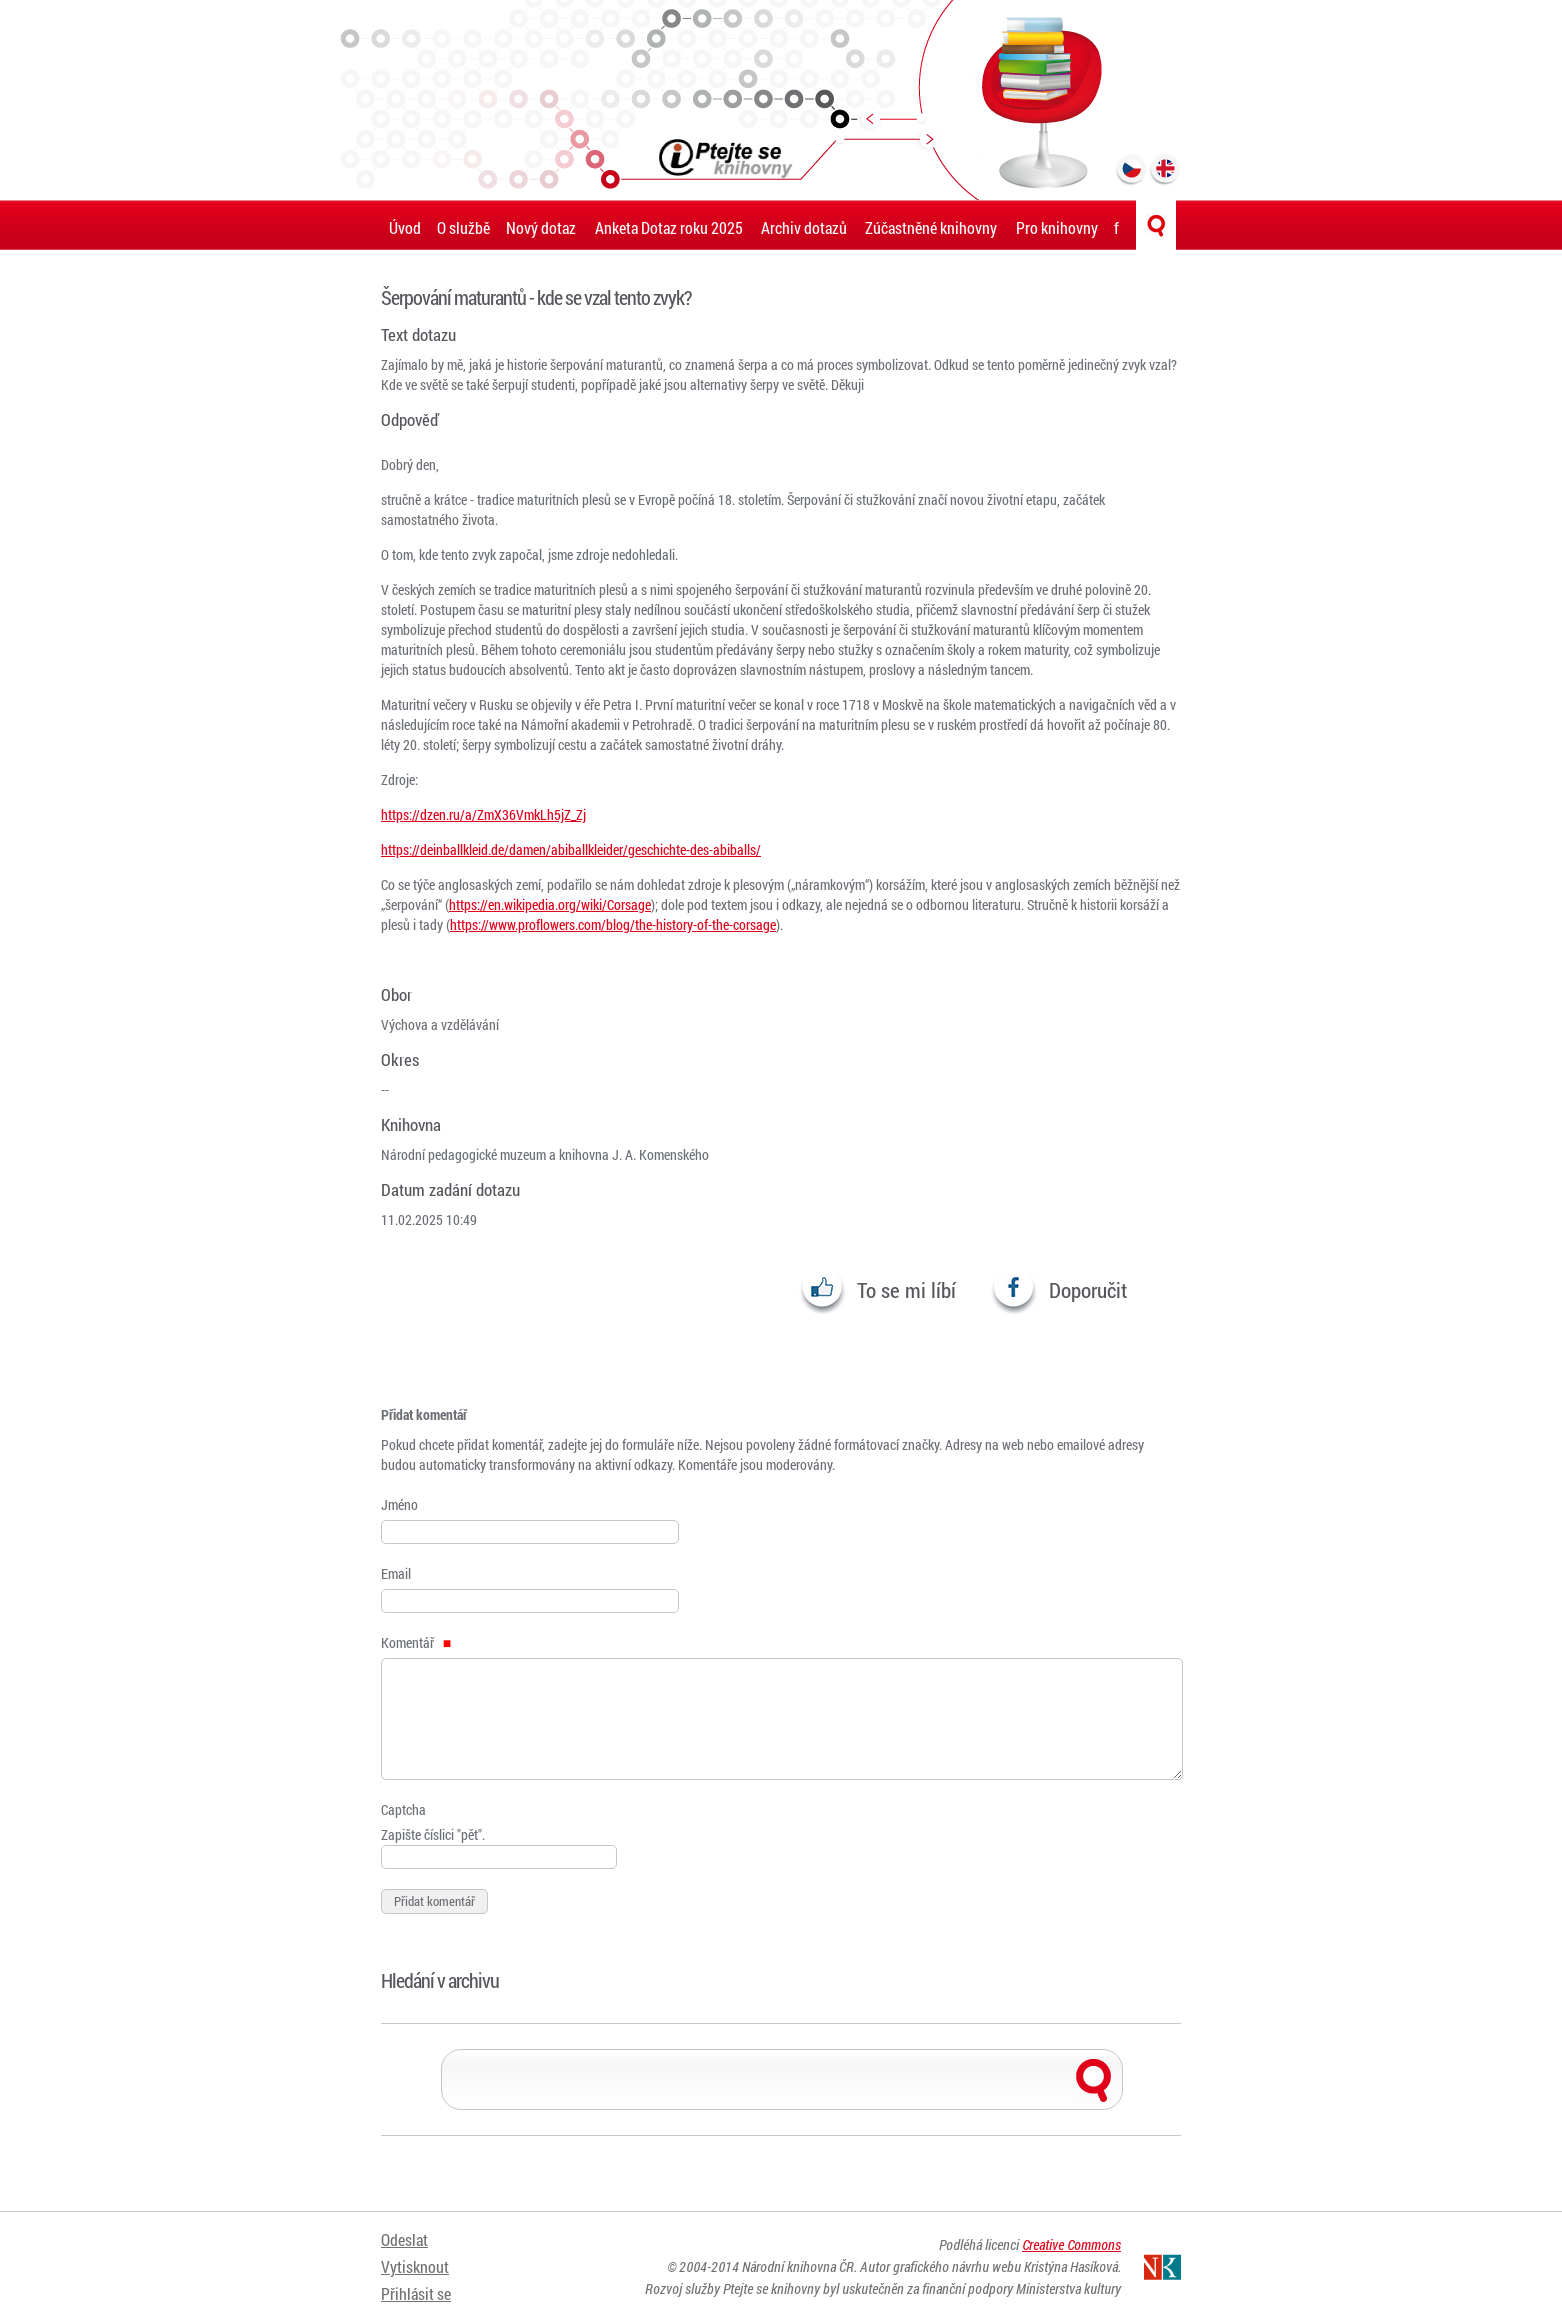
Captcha (403, 1809)
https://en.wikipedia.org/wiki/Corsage (550, 904)
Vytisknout (415, 2265)
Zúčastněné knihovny (931, 227)
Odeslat (404, 2240)
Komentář (416, 1642)
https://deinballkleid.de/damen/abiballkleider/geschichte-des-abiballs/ (571, 849)
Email (396, 1573)
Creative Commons (1071, 2245)
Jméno (399, 1504)
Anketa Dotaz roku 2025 (669, 227)
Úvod (405, 227)
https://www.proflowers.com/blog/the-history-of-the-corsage (613, 924)
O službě (463, 227)
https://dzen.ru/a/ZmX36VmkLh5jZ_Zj (483, 814)
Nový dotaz (541, 227)
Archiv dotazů (804, 227)
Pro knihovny (1057, 227)
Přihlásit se (416, 2290)
